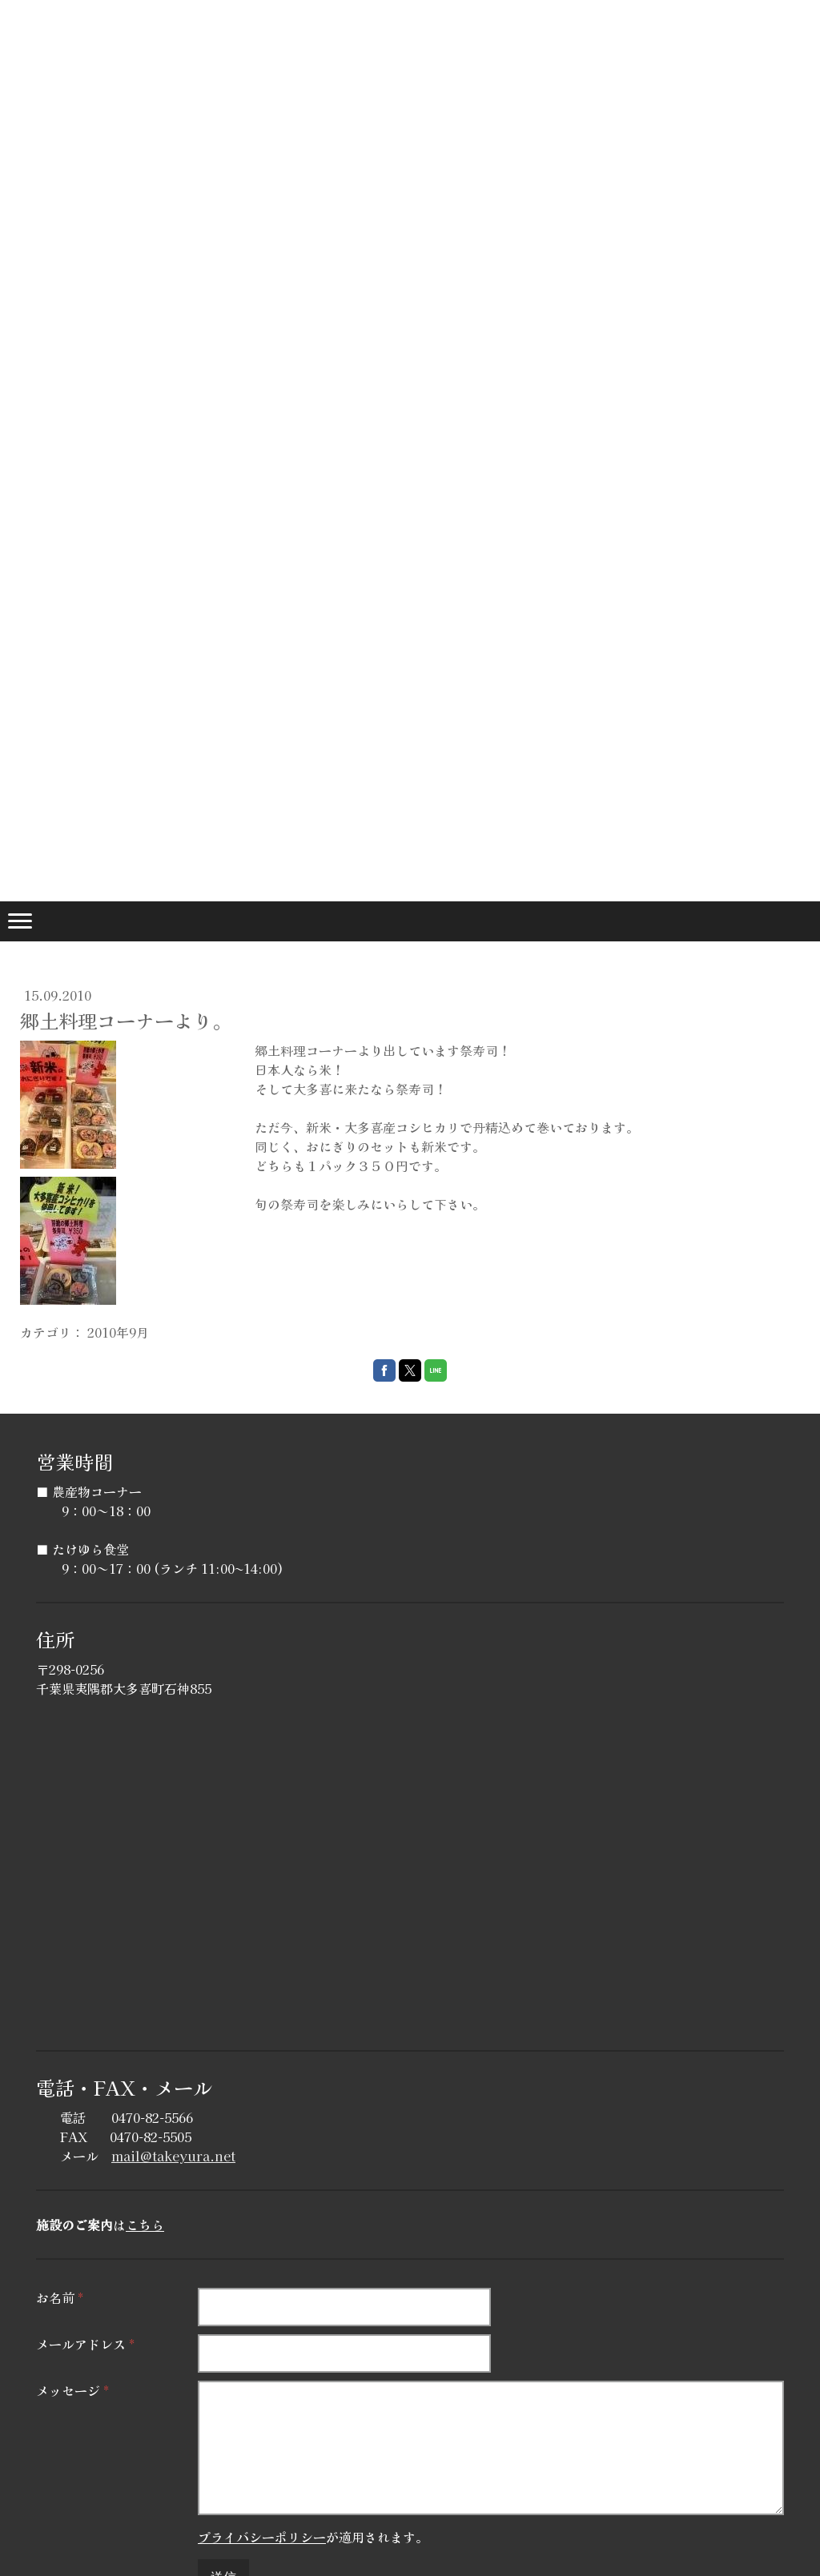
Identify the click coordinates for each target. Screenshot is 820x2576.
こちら (145, 2224)
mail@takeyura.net (173, 2155)
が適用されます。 (313, 2536)
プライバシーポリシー (262, 2536)
